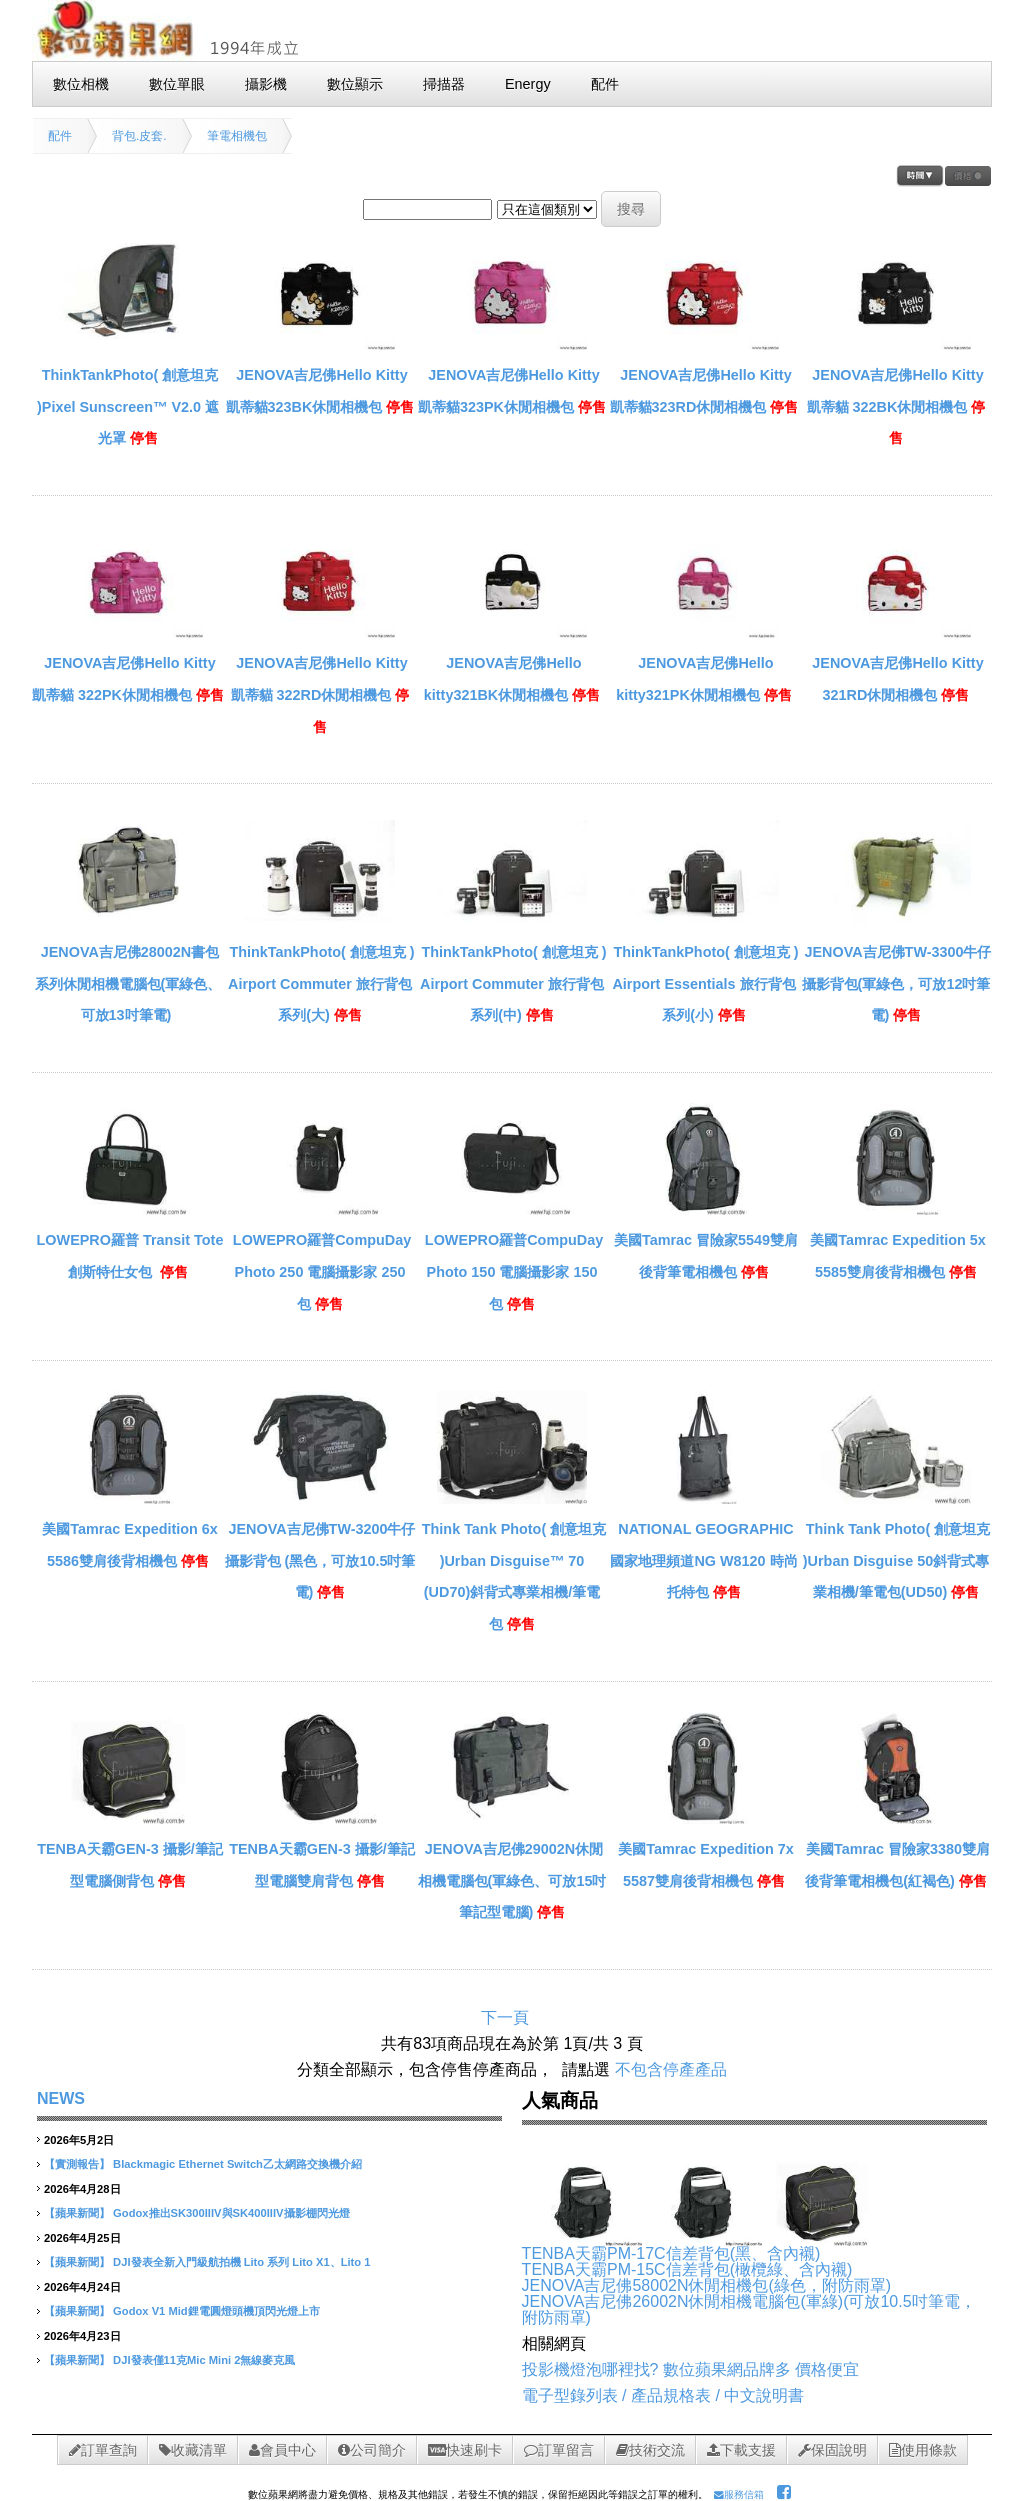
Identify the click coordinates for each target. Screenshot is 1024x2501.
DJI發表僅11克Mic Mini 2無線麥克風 (204, 2360)
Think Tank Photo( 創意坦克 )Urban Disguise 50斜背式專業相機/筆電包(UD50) (896, 1560)
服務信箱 (739, 2494)
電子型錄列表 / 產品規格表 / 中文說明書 (663, 2395)
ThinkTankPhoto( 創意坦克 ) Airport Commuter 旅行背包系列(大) (321, 983)
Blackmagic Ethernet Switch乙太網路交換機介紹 (237, 2164)
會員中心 (282, 2450)
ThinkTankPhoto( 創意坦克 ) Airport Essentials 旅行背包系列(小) (705, 983)
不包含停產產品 (671, 2069)
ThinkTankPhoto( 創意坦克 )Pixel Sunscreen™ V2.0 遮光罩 (128, 406)
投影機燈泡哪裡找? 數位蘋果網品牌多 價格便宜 (691, 2369)
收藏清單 (193, 2450)
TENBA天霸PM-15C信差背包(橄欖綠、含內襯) (687, 2269)
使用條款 (923, 2450)
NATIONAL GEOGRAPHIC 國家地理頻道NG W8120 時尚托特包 (703, 1560)
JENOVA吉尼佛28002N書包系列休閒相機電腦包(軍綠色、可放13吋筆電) (128, 983)
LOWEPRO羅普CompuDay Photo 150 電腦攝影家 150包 (514, 1271)
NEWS (61, 2098)
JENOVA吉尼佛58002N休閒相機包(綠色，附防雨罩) (707, 2285)
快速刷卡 (465, 2450)
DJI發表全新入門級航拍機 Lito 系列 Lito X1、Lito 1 (241, 2262)
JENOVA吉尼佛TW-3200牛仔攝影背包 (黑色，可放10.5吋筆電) (320, 1560)
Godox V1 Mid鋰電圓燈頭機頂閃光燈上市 (216, 2311)
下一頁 (505, 2017)
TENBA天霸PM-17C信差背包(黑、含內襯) (671, 2253)
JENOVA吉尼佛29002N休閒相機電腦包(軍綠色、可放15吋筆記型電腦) (512, 1880)
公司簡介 (372, 2450)
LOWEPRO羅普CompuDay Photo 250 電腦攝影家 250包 (322, 1271)
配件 (60, 136)
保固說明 (832, 2450)
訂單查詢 (103, 2450)
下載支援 (741, 2450)
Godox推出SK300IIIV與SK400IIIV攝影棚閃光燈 (231, 2213)
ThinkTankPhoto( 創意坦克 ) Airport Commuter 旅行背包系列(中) (513, 983)
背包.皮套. (139, 136)
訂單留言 (559, 2450)
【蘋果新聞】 (77, 2213)
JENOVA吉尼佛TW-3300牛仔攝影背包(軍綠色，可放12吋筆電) (897, 983)
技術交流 (650, 2450)
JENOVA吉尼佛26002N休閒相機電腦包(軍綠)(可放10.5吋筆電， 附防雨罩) (749, 2309)
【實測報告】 (77, 2164)
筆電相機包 (237, 136)
